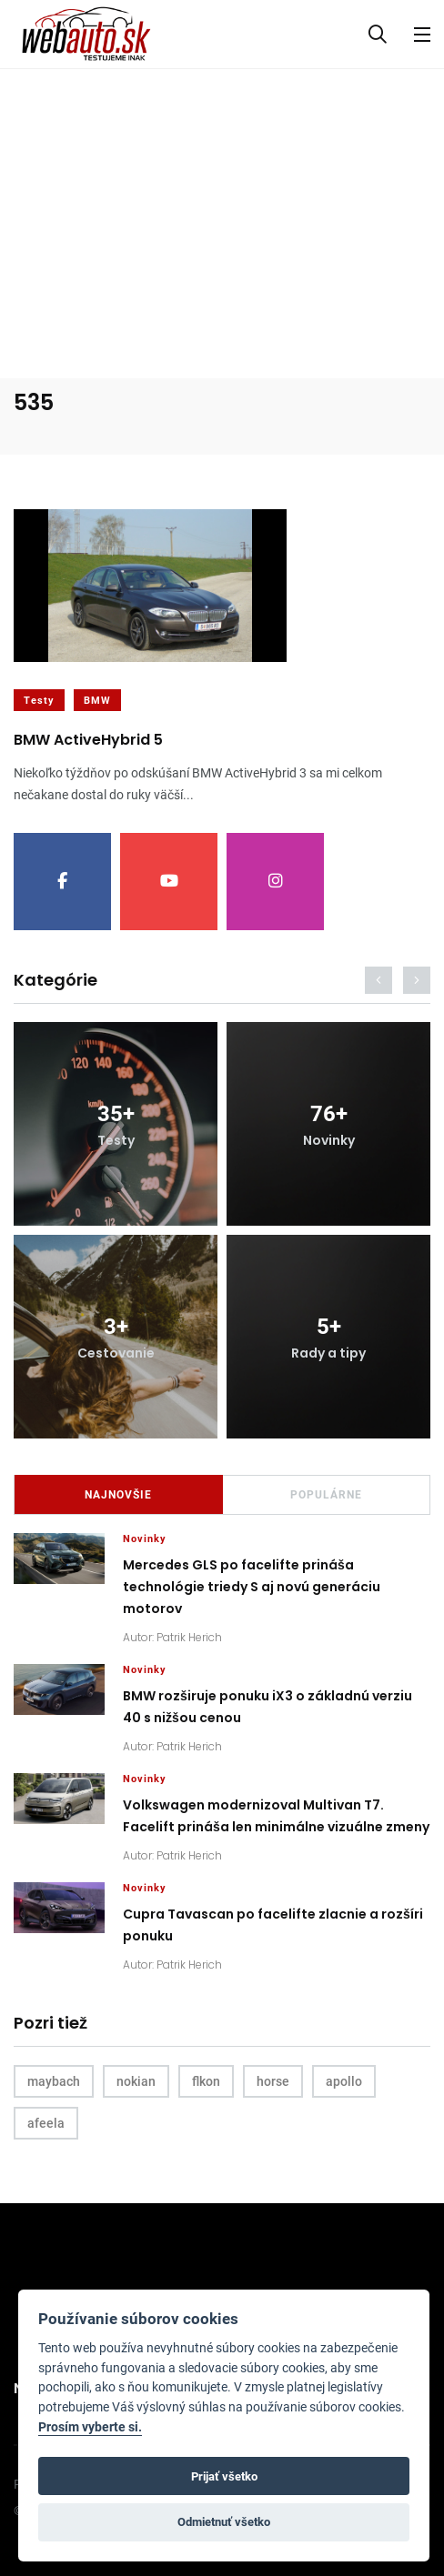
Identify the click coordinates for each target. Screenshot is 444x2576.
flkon (206, 2081)
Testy (39, 701)
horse (273, 2081)
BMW (97, 701)
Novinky (144, 1539)
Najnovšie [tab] (118, 1494)
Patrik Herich (189, 1637)
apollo (344, 2081)
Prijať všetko (224, 2476)
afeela (46, 2123)
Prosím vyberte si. (90, 2427)
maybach (53, 2081)
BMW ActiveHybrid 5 (88, 740)
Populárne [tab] (326, 1494)
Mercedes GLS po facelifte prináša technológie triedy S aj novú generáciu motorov (251, 1588)
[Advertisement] (222, 205)
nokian (136, 2081)
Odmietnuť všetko (223, 2522)
